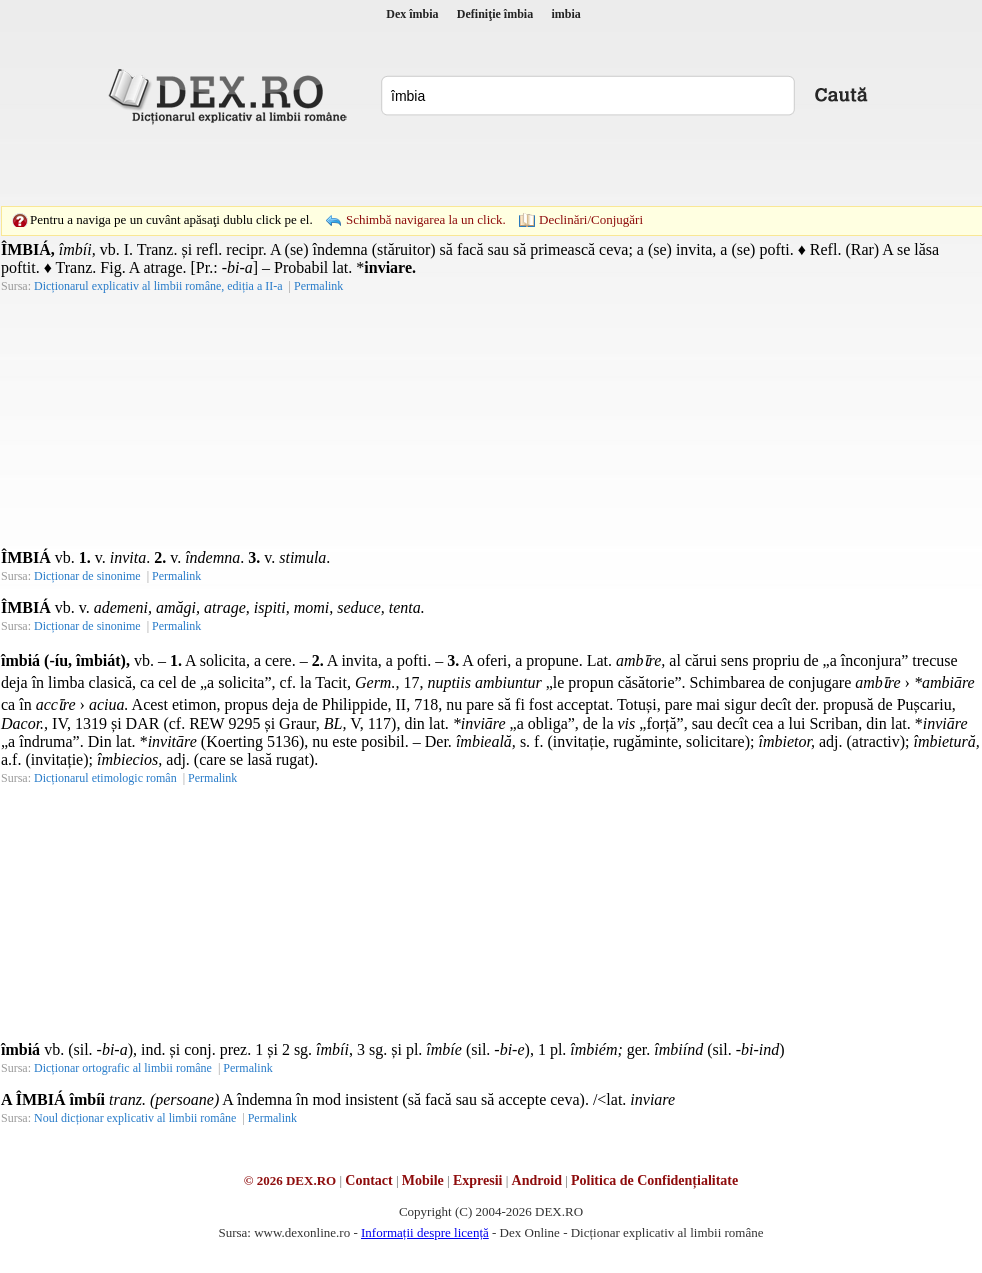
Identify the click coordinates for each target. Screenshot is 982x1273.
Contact (368, 1180)
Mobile (423, 1180)
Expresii (478, 1180)
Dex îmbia (412, 14)
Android (537, 1180)
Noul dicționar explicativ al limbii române (135, 1118)
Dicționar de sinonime (87, 576)
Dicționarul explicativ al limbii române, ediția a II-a (158, 286)
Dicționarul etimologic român (105, 778)
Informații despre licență (425, 1232)
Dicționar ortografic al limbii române (123, 1068)
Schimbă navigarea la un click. (426, 219)
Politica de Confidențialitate (654, 1180)
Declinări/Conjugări (591, 219)
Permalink (318, 286)
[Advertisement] (353, 165)
